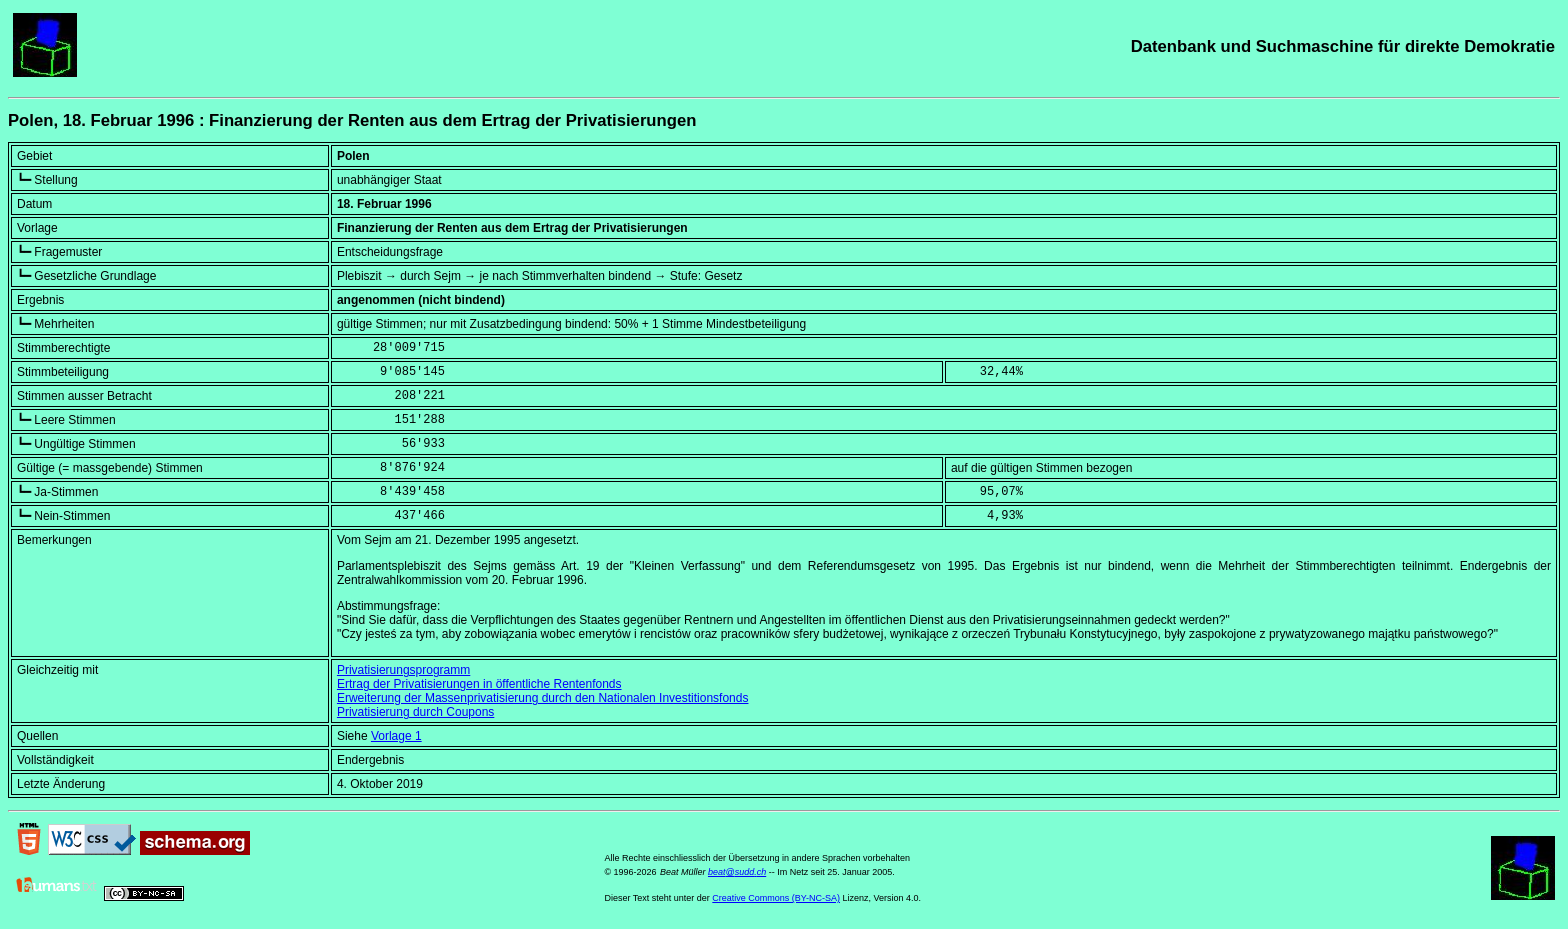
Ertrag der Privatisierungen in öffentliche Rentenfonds (479, 684)
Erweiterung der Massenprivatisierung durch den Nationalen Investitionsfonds (543, 698)
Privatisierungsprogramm (403, 670)
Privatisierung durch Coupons (415, 712)
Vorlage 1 (396, 736)
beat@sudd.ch (737, 872)
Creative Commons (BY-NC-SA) (776, 898)
